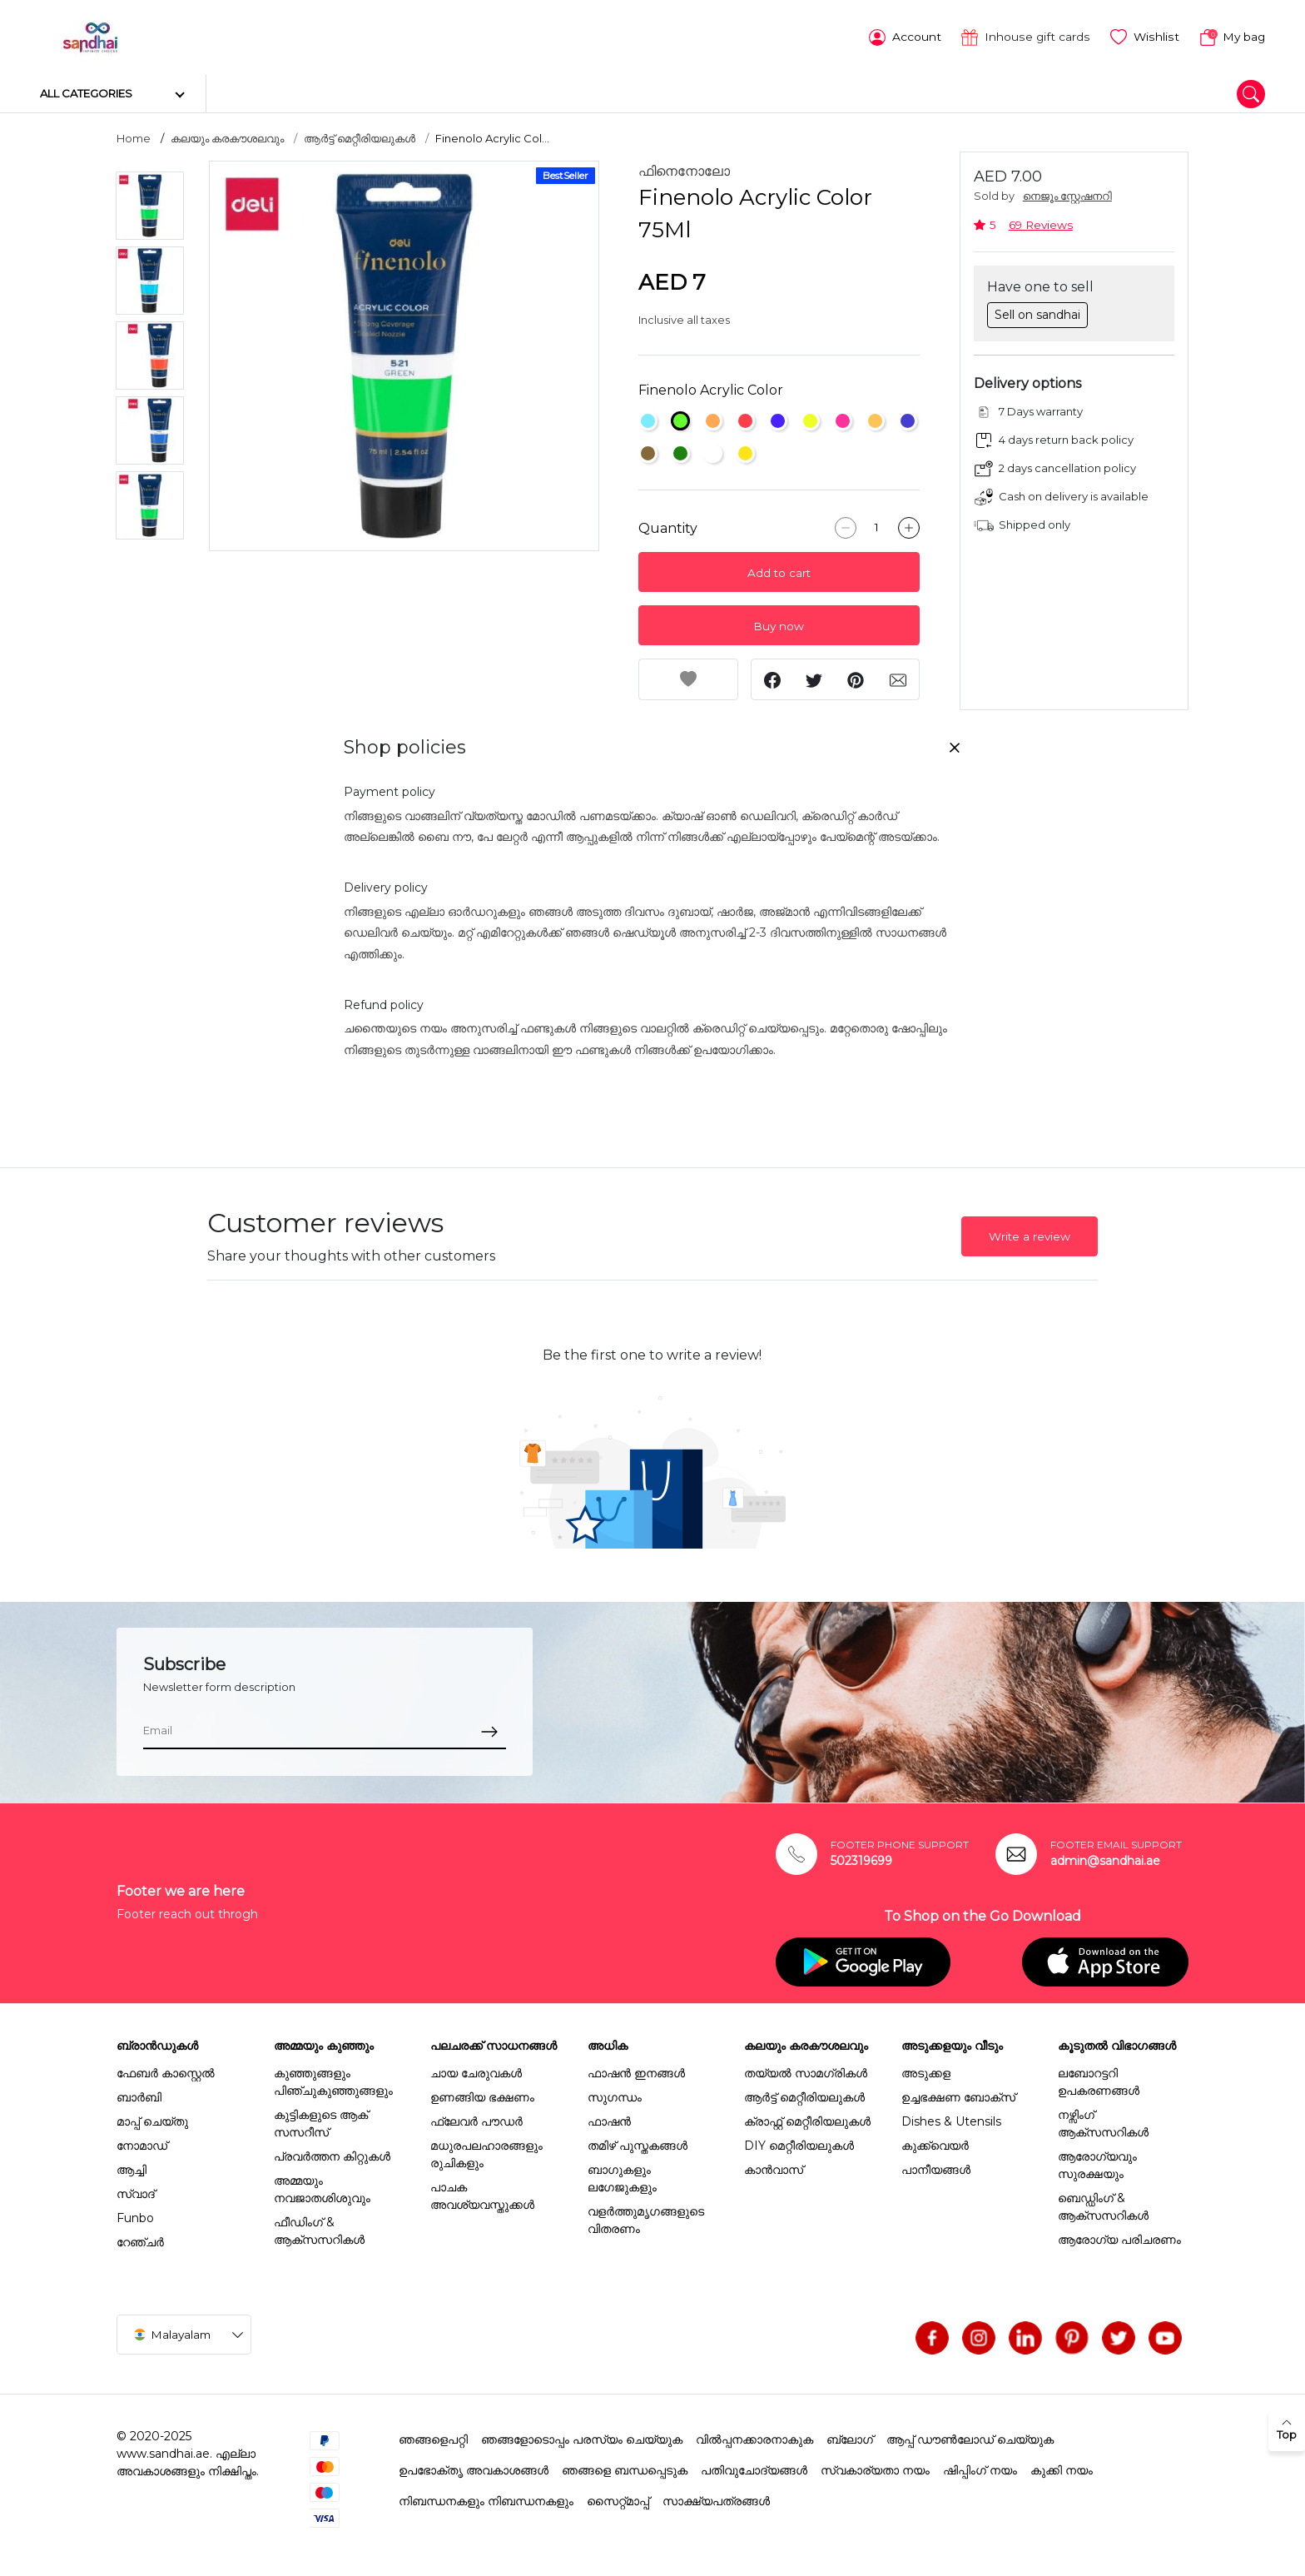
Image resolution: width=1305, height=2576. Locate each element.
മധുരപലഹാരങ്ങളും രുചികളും (486, 2152)
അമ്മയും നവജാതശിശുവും (322, 2187)
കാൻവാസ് (773, 2168)
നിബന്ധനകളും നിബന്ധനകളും (486, 2499)
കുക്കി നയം (1061, 2468)
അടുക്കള (925, 2071)
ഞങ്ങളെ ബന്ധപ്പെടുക (624, 2468)
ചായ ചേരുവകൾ (476, 2071)
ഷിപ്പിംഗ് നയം (980, 2468)
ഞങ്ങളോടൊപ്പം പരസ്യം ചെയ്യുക (581, 2437)
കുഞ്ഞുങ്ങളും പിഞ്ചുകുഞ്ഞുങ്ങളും (333, 2080)
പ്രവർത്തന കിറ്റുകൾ (332, 2154)
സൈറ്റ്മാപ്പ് (618, 2499)
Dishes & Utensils (951, 2119)
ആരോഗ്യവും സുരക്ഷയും (1097, 2163)
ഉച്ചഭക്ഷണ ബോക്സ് (958, 2095)
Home (134, 137)
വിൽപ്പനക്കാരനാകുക (754, 2437)
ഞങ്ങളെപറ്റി (433, 2437)
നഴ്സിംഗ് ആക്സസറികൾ (1103, 2122)
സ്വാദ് (136, 2192)
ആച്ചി (131, 2168)
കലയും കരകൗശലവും (227, 137)
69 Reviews (1041, 223)
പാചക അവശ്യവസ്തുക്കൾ (482, 2194)
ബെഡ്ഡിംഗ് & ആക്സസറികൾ (1103, 2205)
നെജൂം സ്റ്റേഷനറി (1067, 195)
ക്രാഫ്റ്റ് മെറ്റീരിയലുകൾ (807, 2119)
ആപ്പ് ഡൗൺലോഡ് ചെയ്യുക (970, 2437)
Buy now (778, 625)
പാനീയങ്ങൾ (935, 2168)
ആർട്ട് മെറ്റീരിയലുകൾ (359, 137)
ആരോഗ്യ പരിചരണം (1119, 2237)
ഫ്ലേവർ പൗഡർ (476, 2119)
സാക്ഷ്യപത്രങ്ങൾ (716, 2499)
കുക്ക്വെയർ (935, 2143)
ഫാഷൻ (609, 2119)
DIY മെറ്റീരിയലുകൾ (799, 2143)
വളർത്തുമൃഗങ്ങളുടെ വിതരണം (646, 2218)
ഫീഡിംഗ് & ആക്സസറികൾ (319, 2229)
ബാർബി (139, 2095)
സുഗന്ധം (615, 2095)
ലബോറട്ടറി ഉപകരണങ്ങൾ (1098, 2080)
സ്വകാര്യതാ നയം (875, 2468)
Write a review (1029, 1235)
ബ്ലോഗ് (849, 2437)
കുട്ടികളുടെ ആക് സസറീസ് (321, 2122)
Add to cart (779, 572)
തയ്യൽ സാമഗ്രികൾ (805, 2071)
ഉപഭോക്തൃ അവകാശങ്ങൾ (473, 2468)
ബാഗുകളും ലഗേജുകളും (622, 2177)
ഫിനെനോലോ (684, 170)
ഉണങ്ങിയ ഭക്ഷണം (482, 2095)
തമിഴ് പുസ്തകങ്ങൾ (637, 2143)
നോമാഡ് (142, 2143)
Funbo (135, 2216)
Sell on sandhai (1037, 313)
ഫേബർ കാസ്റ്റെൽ (166, 2071)
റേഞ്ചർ (140, 2240)
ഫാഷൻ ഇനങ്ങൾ (636, 2071)
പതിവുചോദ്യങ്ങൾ (754, 2468)
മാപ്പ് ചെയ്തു (152, 2119)
